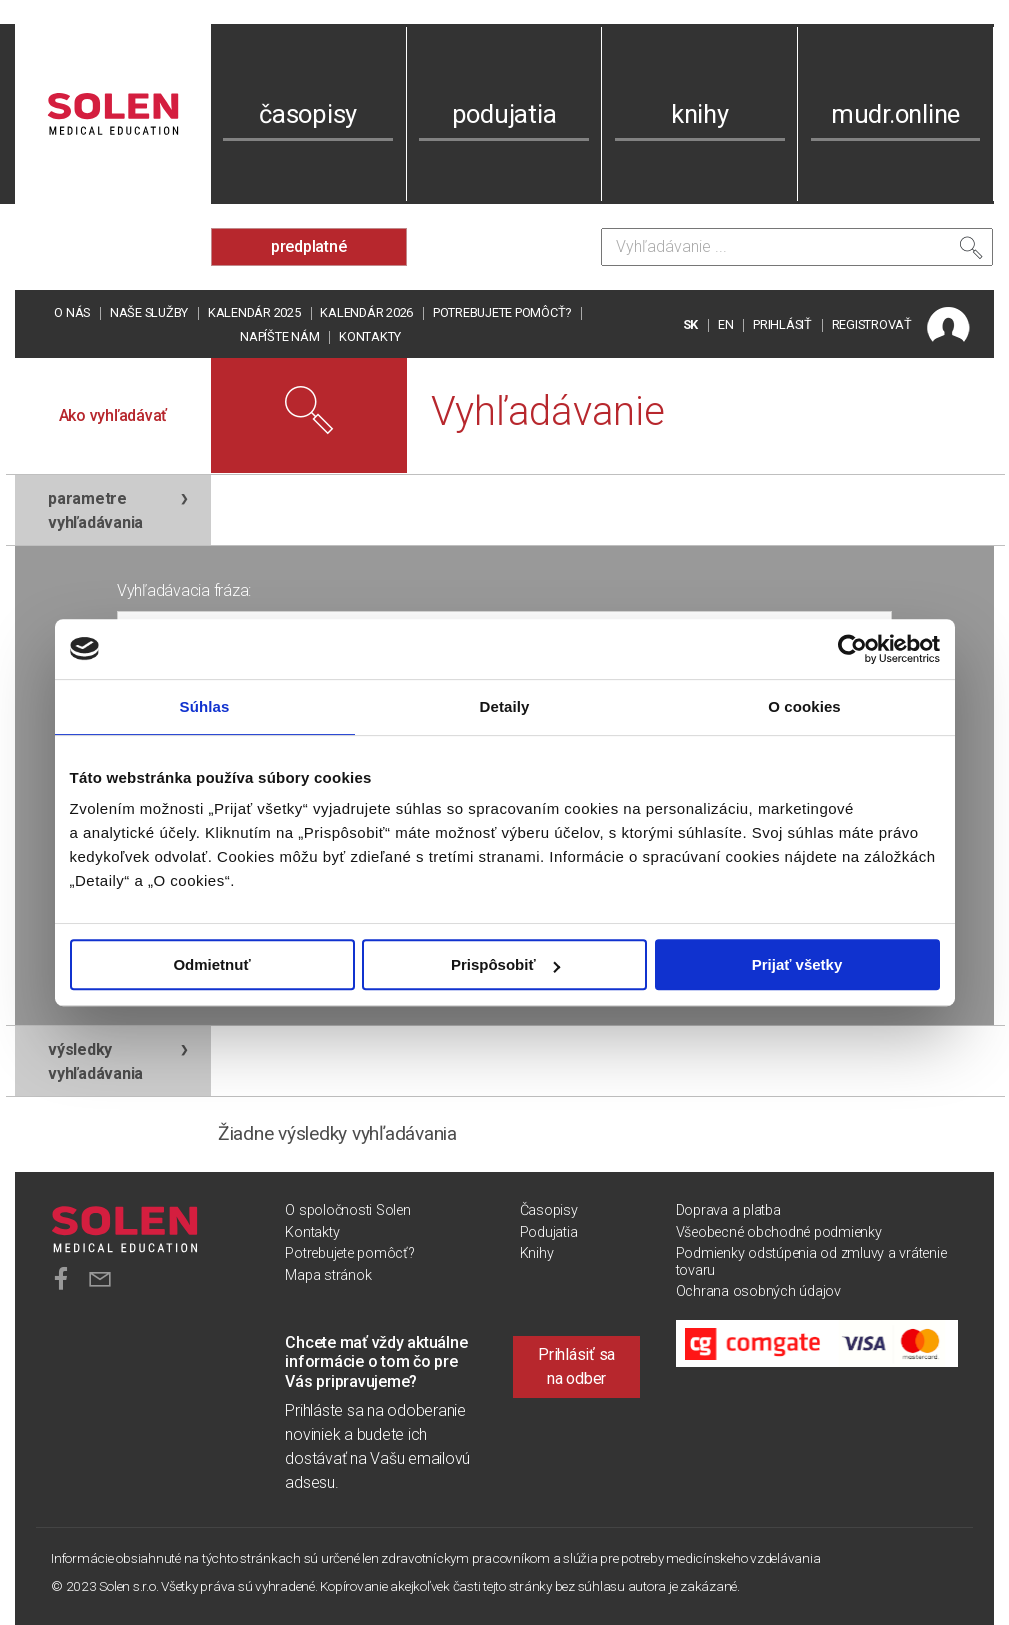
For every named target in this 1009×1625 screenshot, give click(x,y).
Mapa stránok (328, 1275)
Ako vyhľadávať (113, 415)
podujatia (504, 114)
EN (726, 324)
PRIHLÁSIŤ (782, 324)
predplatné (309, 246)
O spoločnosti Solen (347, 1210)
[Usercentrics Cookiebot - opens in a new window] (852, 649)
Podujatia (549, 1232)
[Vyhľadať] (971, 252)
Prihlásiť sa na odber (576, 1366)
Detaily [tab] (505, 706)
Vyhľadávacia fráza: (184, 590)
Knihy (537, 1253)
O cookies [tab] (804, 706)
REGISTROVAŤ (872, 324)
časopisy (308, 114)
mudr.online (895, 114)
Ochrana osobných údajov (758, 1291)
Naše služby (149, 312)
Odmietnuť (211, 964)
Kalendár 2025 (254, 312)
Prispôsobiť (505, 964)
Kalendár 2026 (366, 312)
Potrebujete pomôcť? (502, 312)
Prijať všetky (797, 964)
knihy (700, 114)
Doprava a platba (728, 1210)
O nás (72, 312)
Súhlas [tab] (205, 706)
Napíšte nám (279, 336)
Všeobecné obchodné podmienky (779, 1232)
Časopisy (549, 1210)
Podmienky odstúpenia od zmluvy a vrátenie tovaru (811, 1261)
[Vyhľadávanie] (797, 247)
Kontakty (370, 336)
